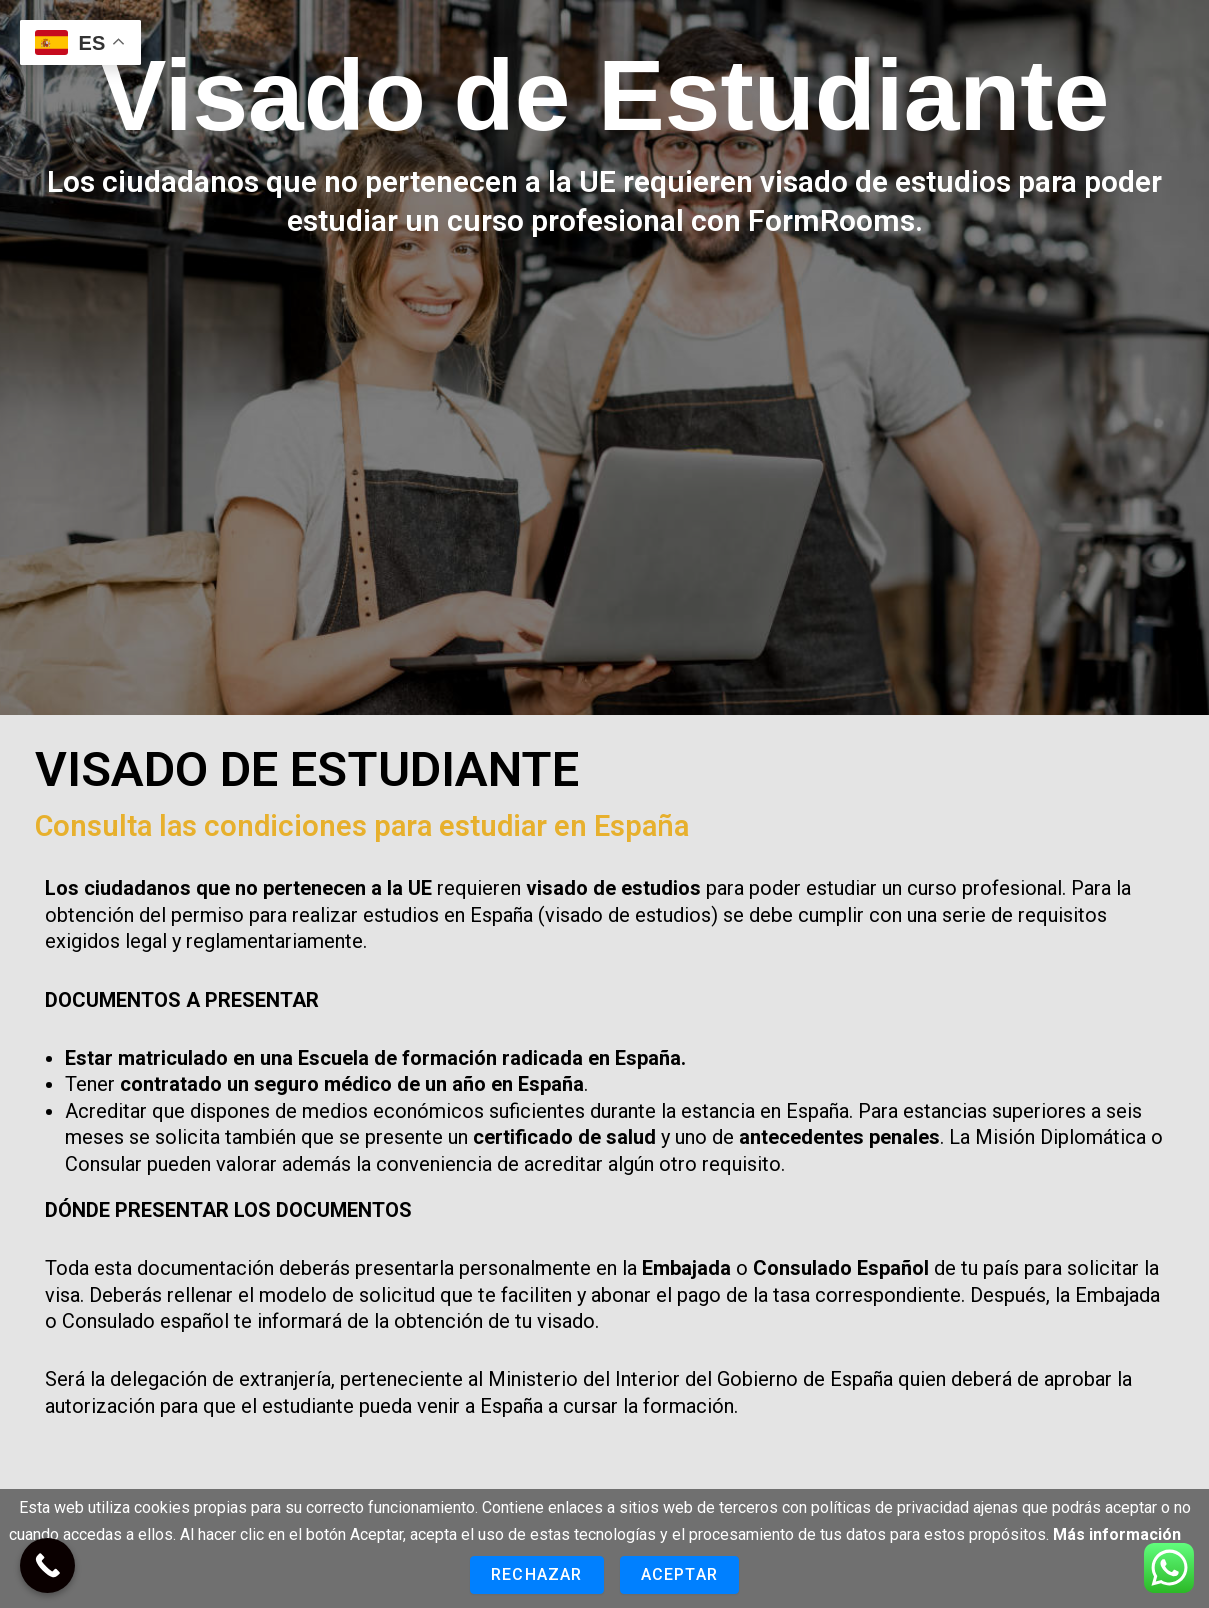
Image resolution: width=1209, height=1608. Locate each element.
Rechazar (537, 1574)
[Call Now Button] (47, 1565)
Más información (1117, 1534)
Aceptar (679, 1574)
